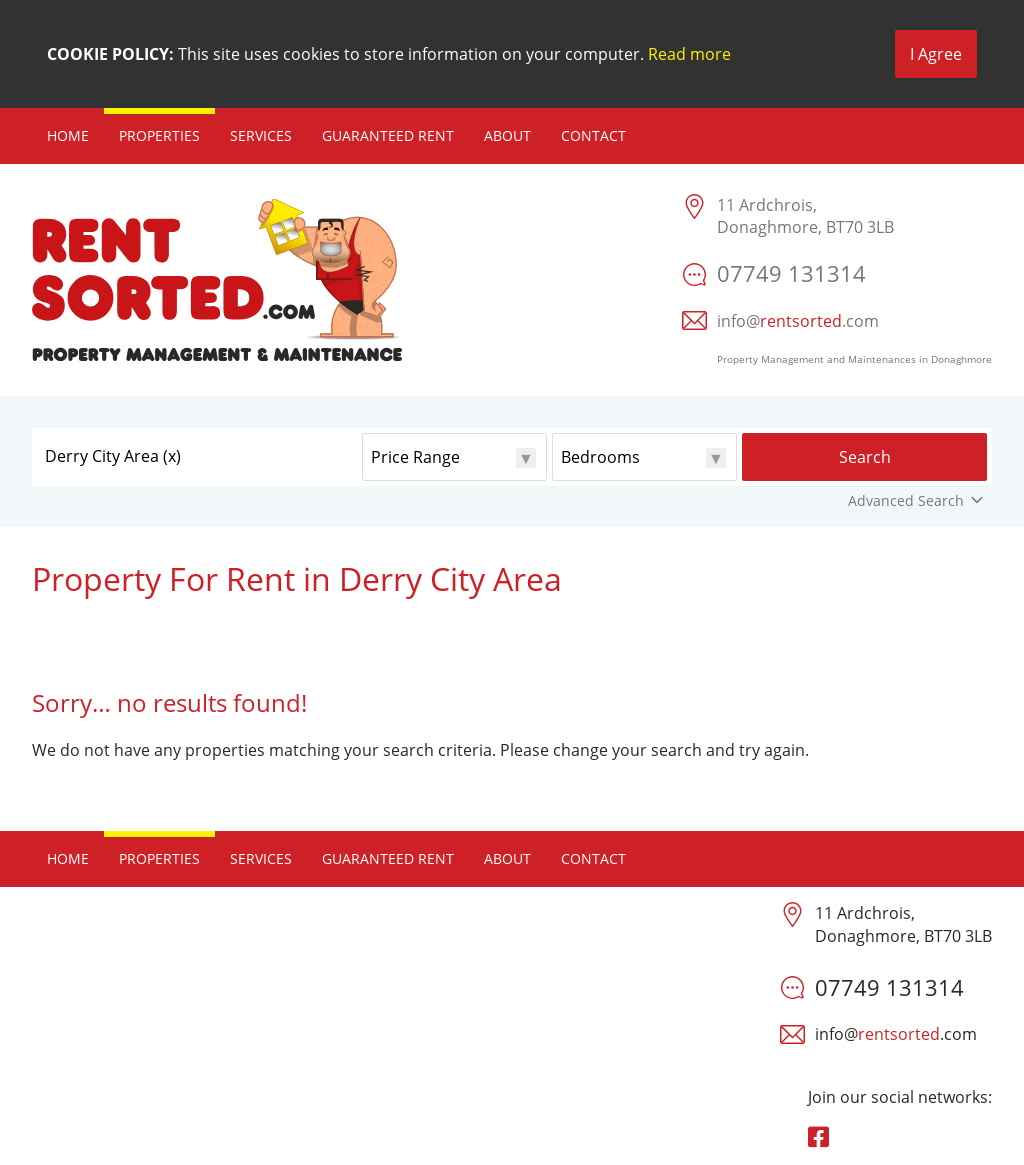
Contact (593, 135)
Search (865, 457)
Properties (159, 135)
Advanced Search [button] (917, 501)
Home (68, 135)
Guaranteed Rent (388, 135)
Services (261, 135)
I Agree (936, 54)
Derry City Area (113, 456)
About (507, 135)
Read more (689, 54)
